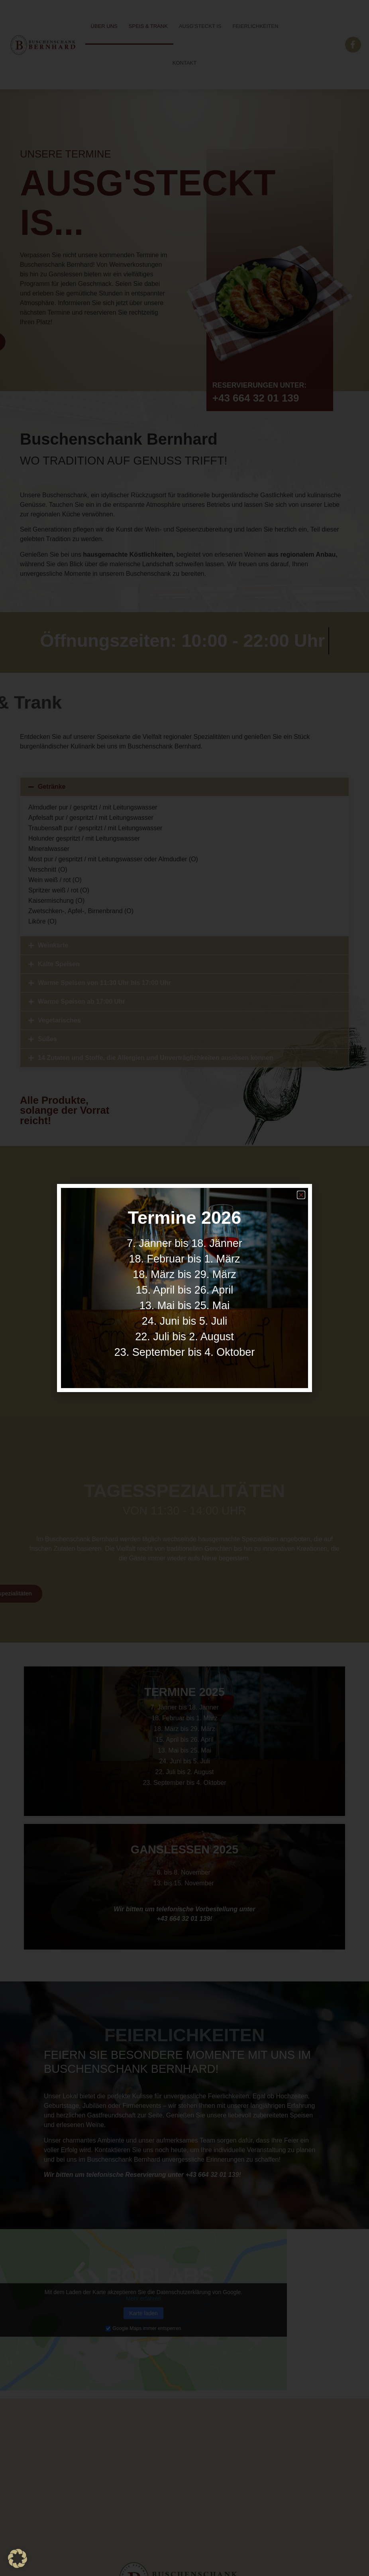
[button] (301, 1195)
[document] (184, 1288)
